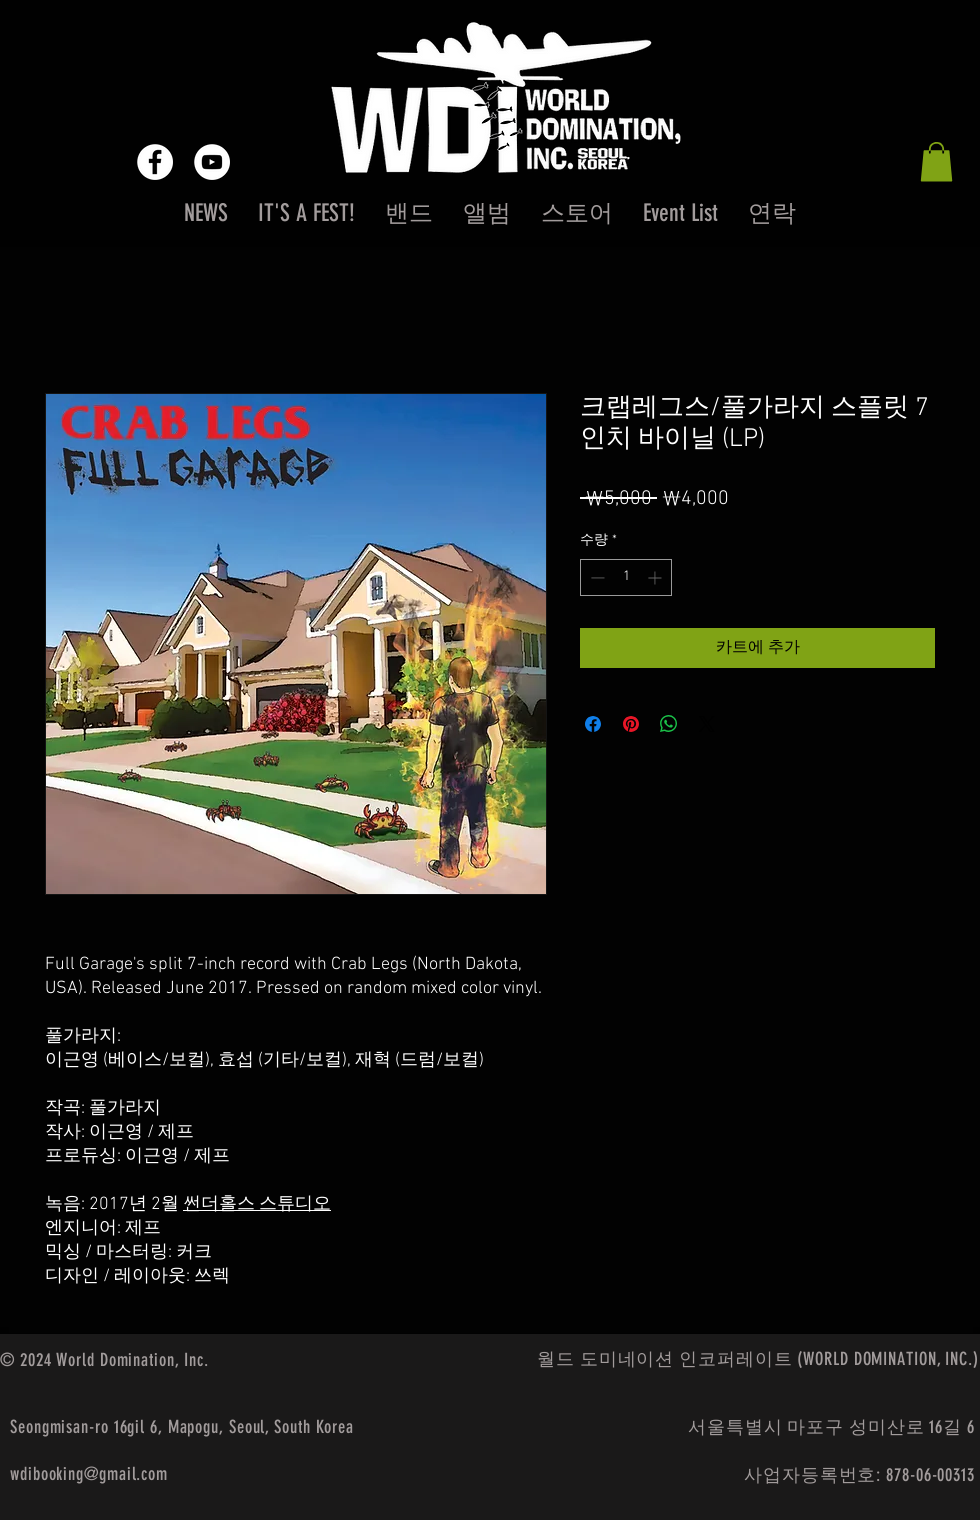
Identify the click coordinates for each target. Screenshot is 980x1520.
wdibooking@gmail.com (89, 1474)
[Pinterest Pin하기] (631, 724)
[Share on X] (707, 724)
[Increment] (656, 577)
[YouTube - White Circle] (212, 162)
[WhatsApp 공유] (669, 724)
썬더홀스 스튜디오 (257, 1204)
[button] (936, 161)
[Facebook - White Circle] (155, 162)
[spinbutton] (626, 577)
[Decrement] (595, 577)
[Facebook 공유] (593, 724)
